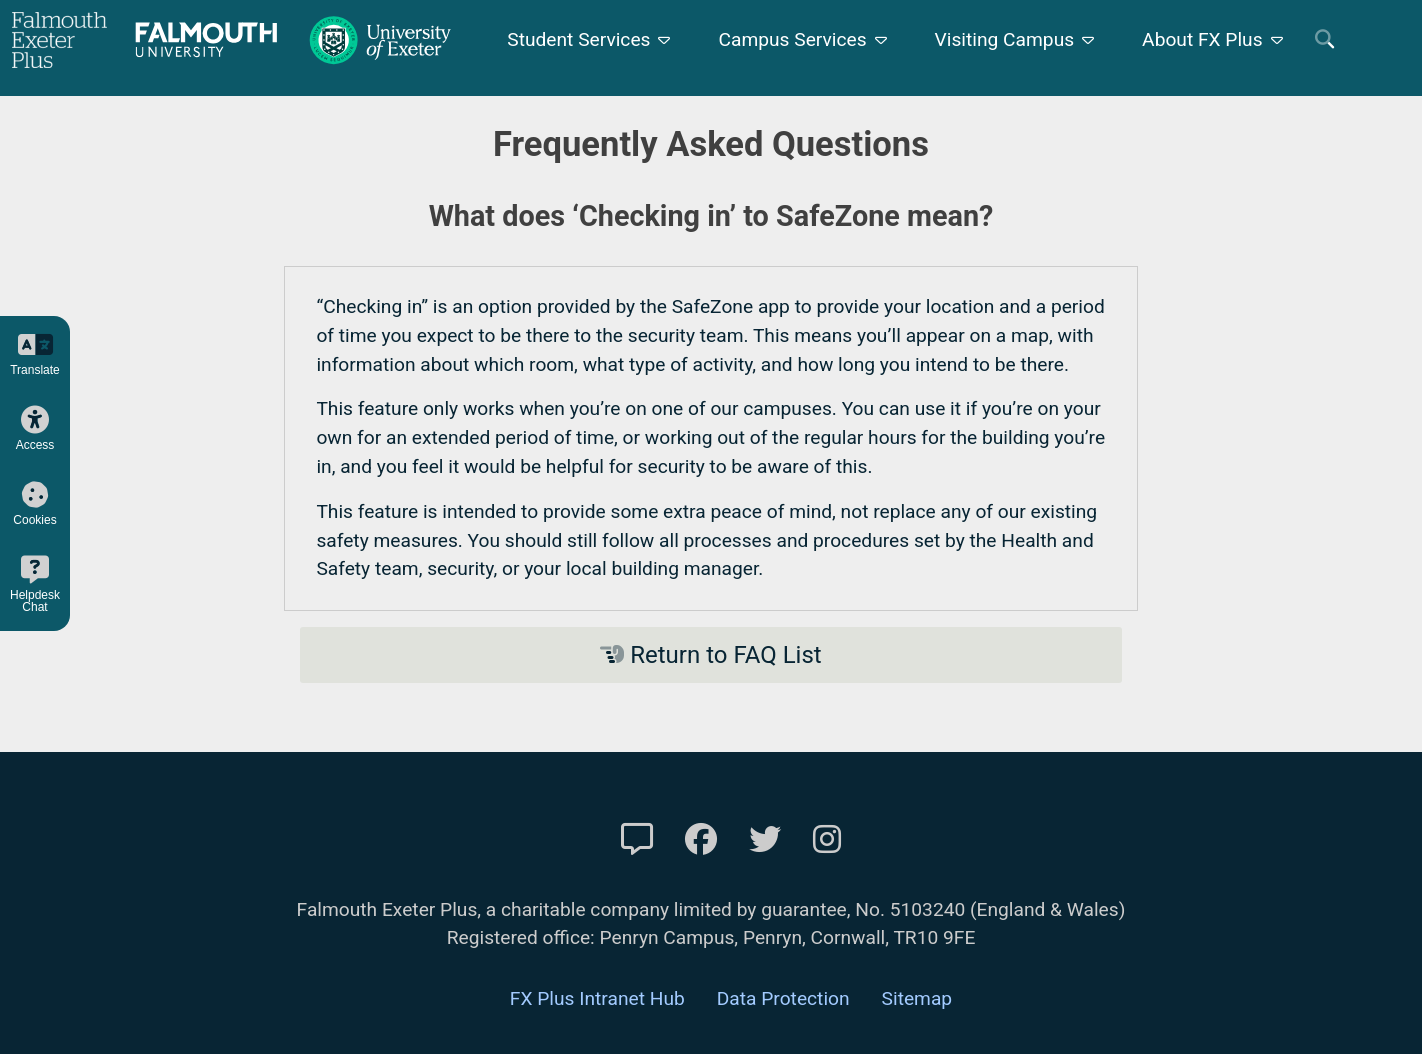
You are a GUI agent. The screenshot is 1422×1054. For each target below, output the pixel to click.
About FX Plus (1202, 39)
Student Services (578, 39)
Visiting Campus (1005, 39)
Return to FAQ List (710, 655)
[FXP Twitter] (765, 840)
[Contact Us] (637, 840)
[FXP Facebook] (701, 840)
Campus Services (792, 39)
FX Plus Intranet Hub (597, 998)
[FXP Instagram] (827, 840)
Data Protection (783, 998)
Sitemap (917, 998)
